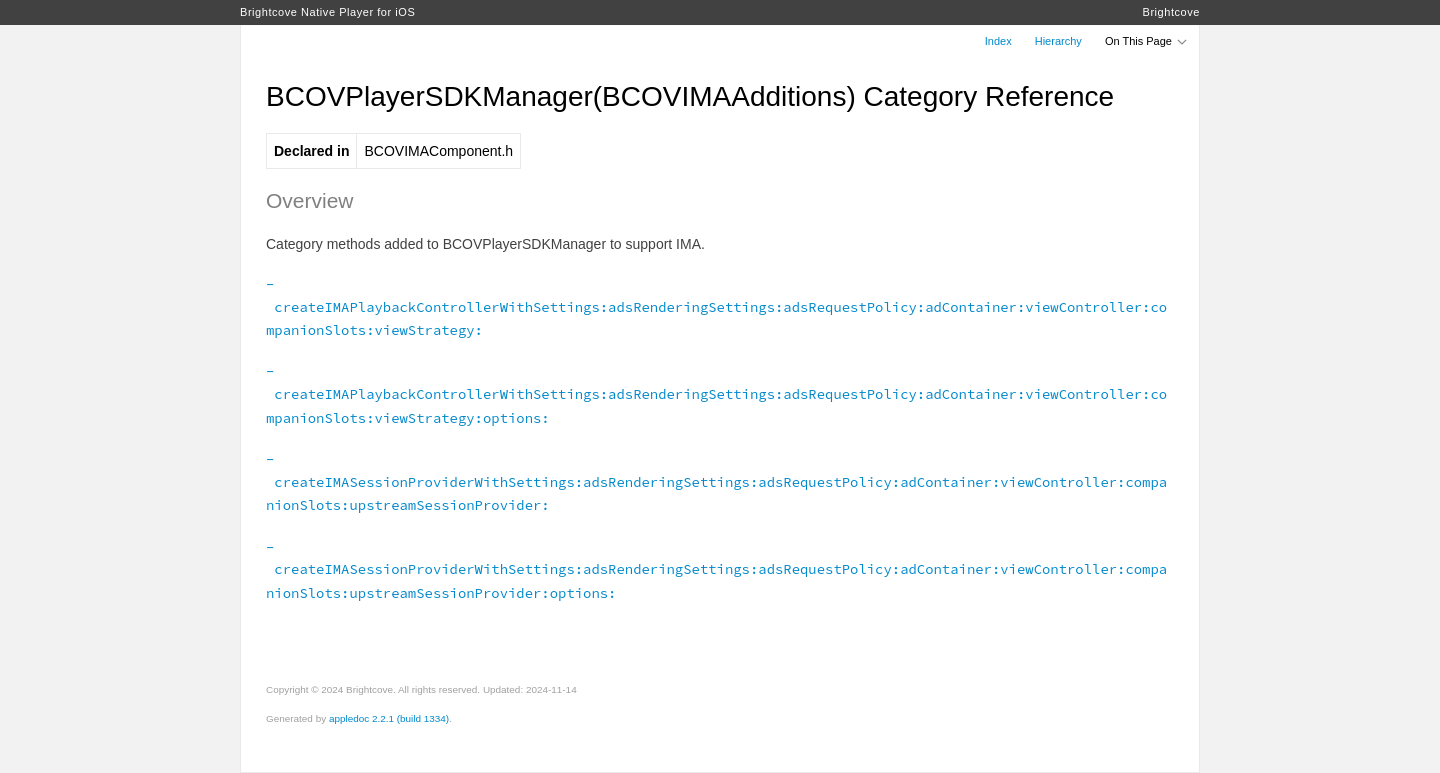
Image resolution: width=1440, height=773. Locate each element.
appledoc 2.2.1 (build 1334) (389, 718)
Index (998, 41)
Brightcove (1171, 12)
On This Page (1147, 41)
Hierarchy (1058, 41)
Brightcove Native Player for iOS (327, 12)
